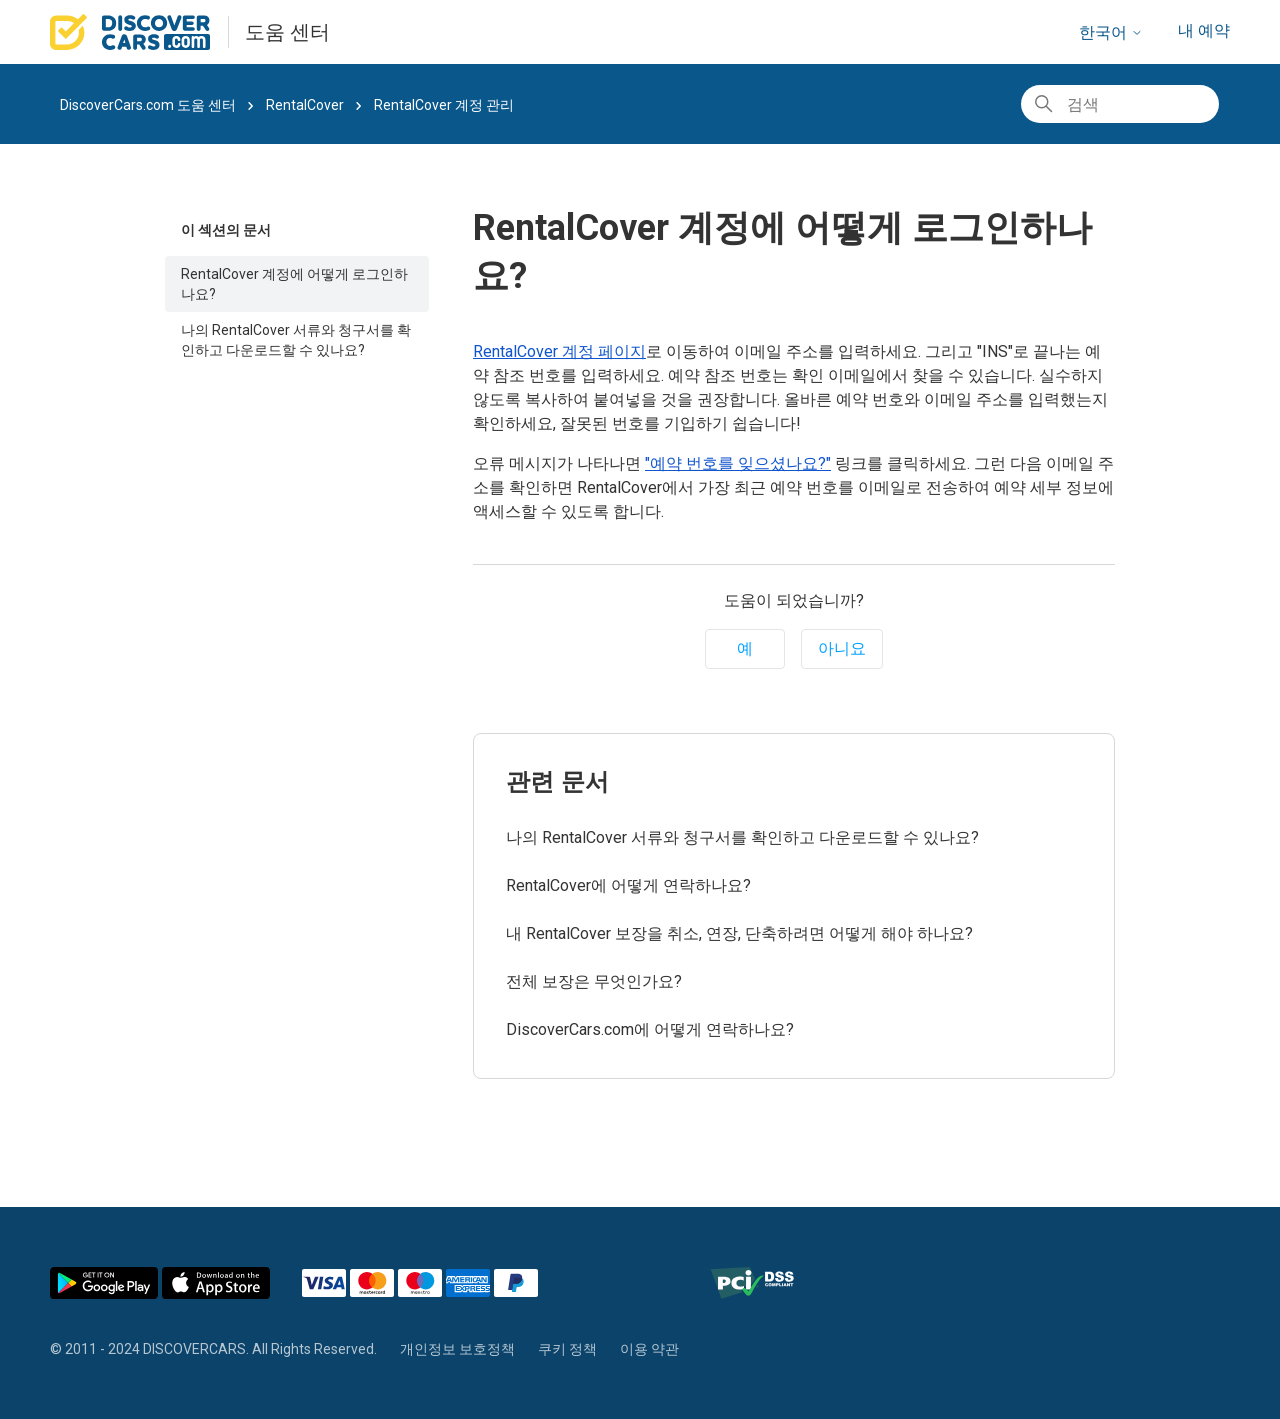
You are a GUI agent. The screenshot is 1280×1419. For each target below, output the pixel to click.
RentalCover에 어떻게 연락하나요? (628, 885)
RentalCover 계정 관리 (444, 105)
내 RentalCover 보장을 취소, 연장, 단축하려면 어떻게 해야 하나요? (739, 933)
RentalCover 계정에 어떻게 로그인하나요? (294, 284)
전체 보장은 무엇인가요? (594, 981)
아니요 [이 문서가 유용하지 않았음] (842, 648)
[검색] (1120, 104)
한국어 (1111, 32)
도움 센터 (287, 32)
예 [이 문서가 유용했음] (745, 648)
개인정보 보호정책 (457, 1349)
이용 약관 (649, 1349)
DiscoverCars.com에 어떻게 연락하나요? (650, 1029)
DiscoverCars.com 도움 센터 (148, 105)
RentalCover (305, 105)
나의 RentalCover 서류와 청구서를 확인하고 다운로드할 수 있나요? (296, 340)
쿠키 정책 (567, 1349)
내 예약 (1204, 30)
